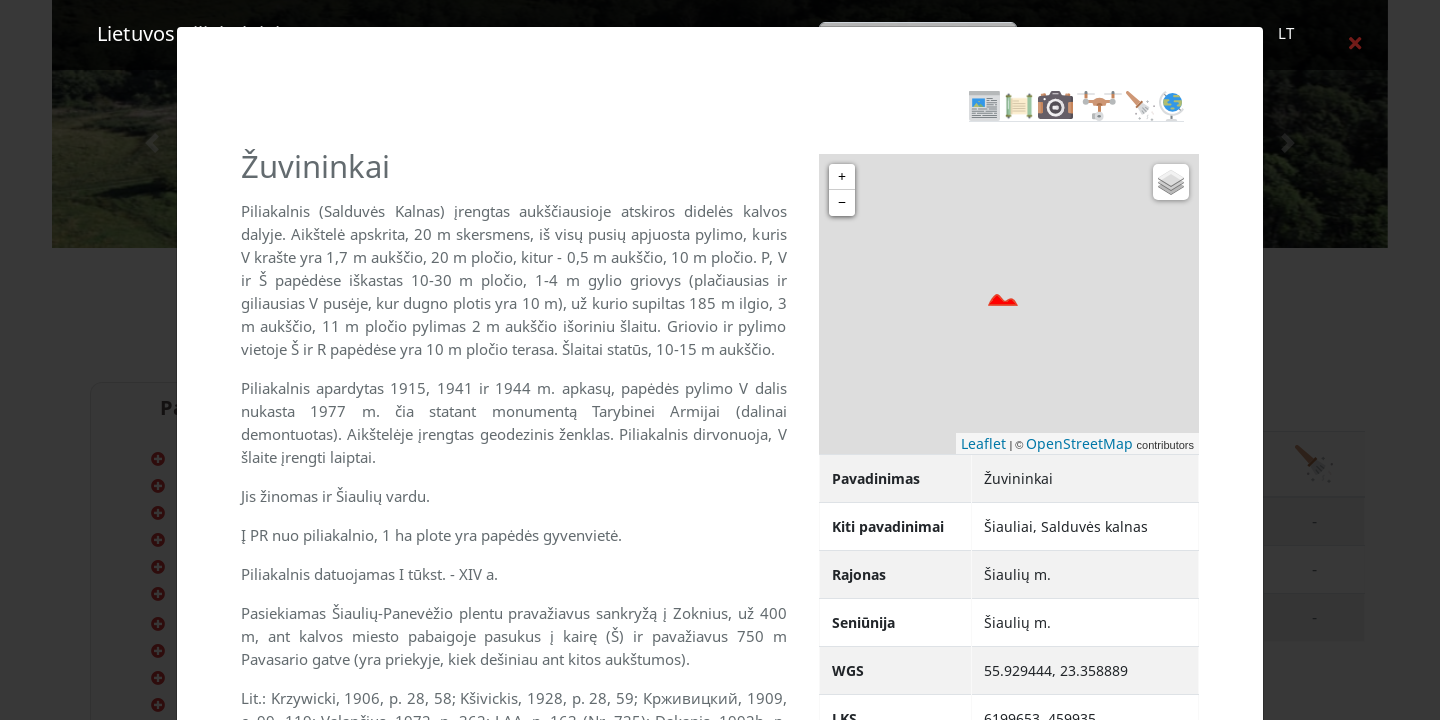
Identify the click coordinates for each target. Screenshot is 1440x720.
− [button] (842, 202)
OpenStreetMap (1079, 443)
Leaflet (983, 443)
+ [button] (842, 176)
